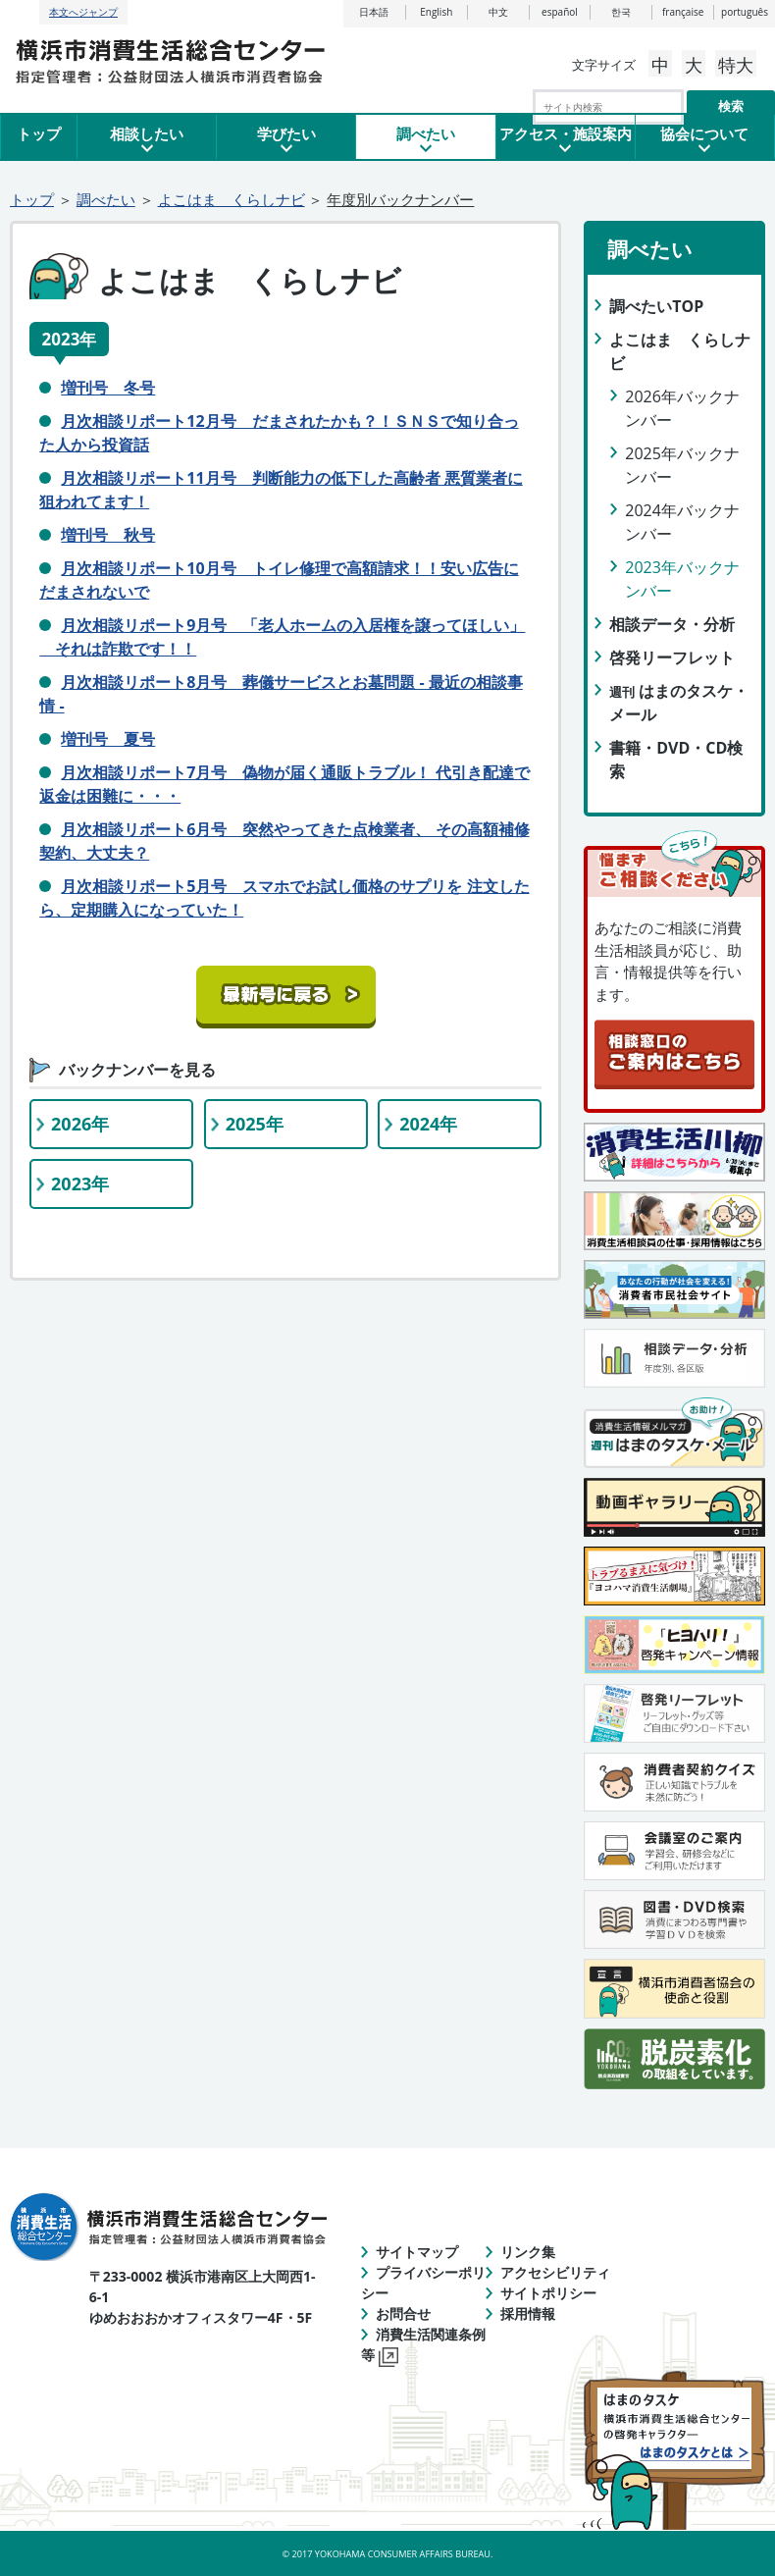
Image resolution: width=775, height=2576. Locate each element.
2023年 (80, 1183)
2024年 (428, 1123)
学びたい (286, 133)
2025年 (255, 1123)
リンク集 (527, 2251)
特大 (735, 65)
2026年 (80, 1123)
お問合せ (403, 2313)
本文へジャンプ (83, 12)
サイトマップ (417, 2251)
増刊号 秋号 (108, 535)
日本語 (373, 12)
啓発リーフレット (672, 657)
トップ (39, 133)
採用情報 (527, 2313)
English (436, 12)
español (560, 12)
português (744, 12)
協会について (704, 133)
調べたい (425, 133)
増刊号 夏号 (108, 739)
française (682, 12)
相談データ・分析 (672, 624)
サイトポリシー (548, 2293)
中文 (498, 12)
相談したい (146, 133)
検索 (731, 106)
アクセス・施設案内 (565, 133)
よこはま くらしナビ (231, 199)
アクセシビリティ (555, 2272)
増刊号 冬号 (108, 387)
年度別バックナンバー (400, 199)
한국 (621, 12)
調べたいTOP (656, 306)
